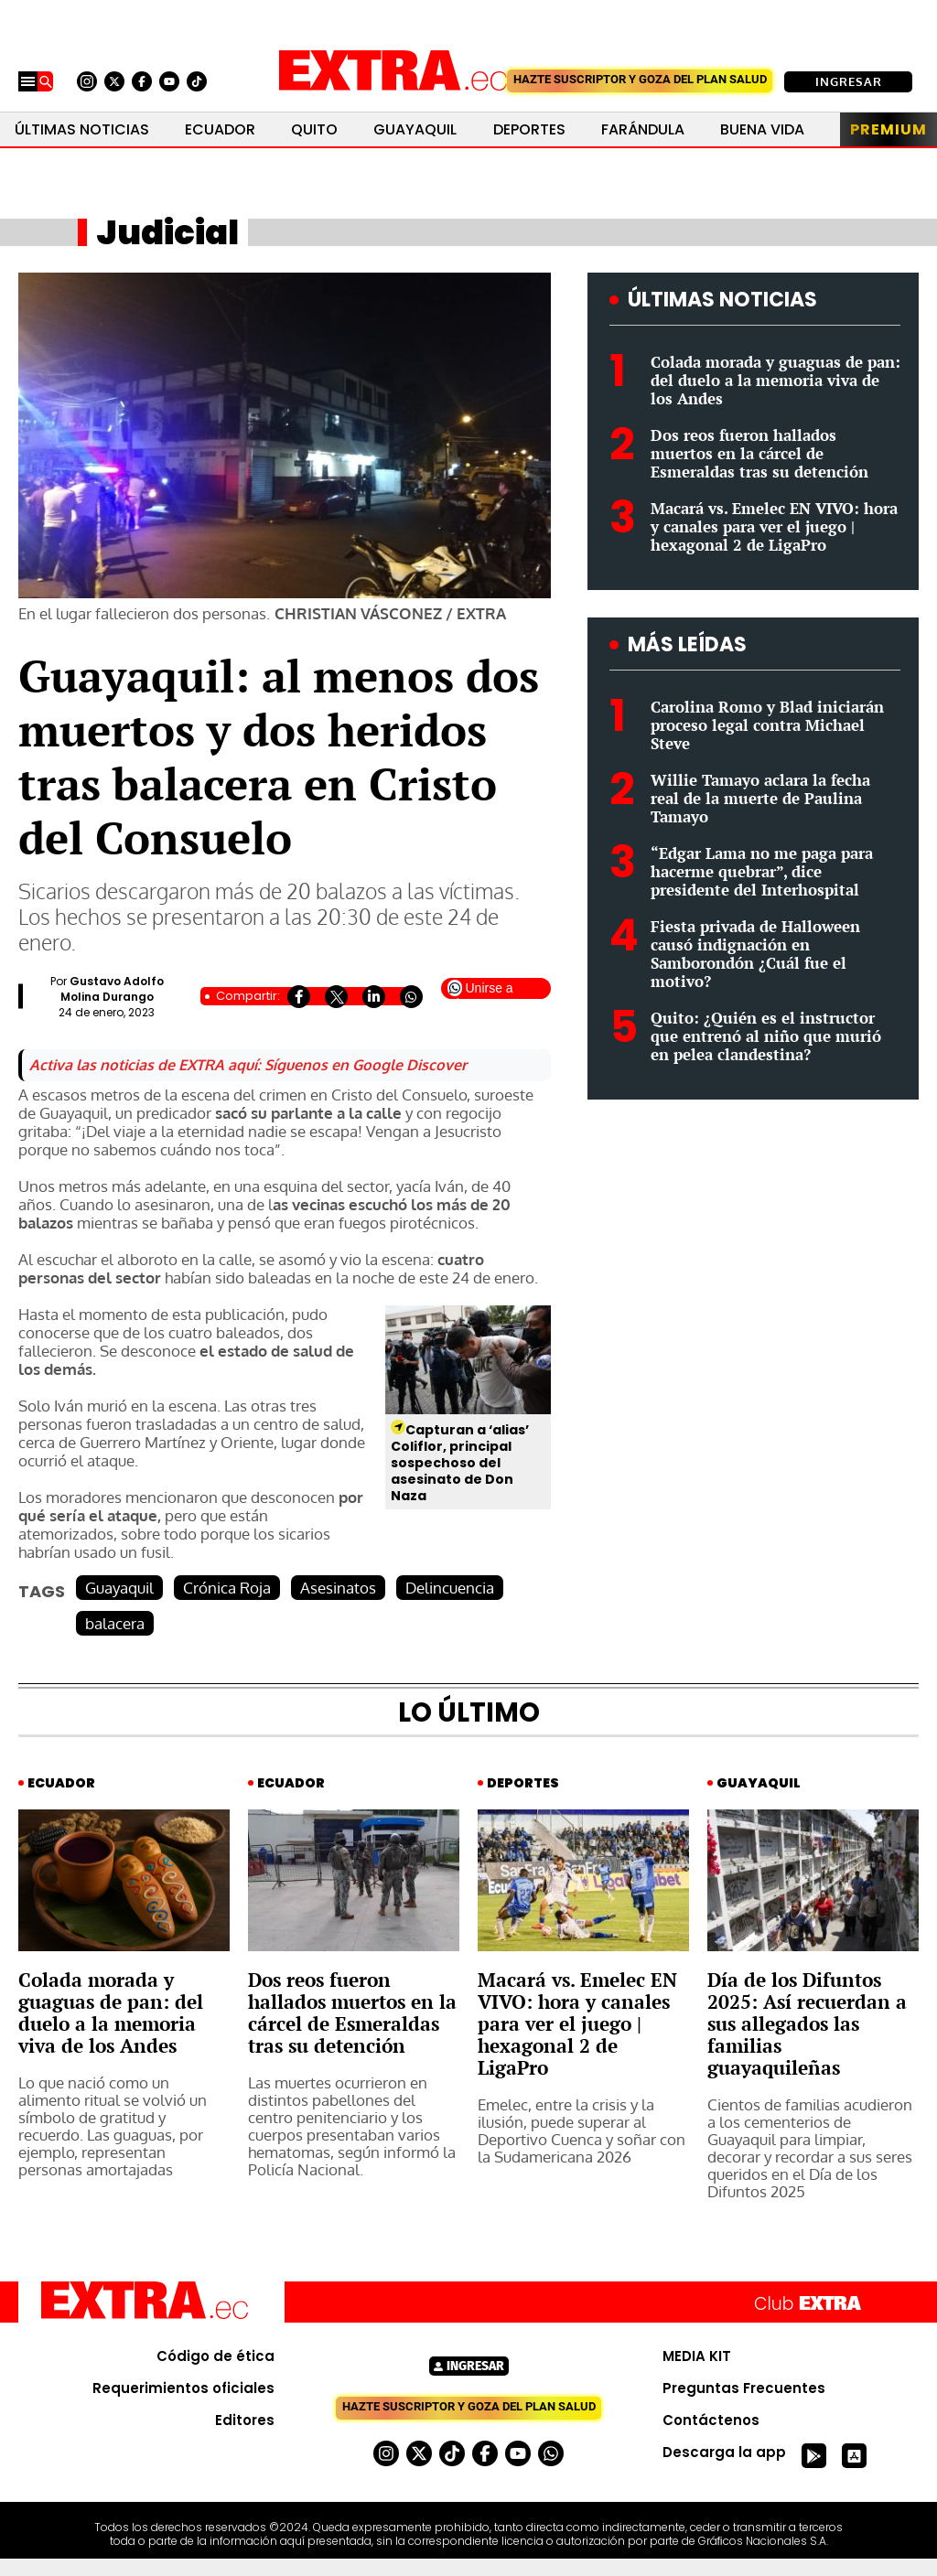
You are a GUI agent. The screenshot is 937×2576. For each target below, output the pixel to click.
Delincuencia (449, 1587)
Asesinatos (338, 1587)
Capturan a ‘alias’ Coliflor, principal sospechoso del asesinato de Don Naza (460, 1463)
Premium (888, 129)
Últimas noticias (82, 129)
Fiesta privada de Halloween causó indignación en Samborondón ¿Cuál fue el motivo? (755, 954)
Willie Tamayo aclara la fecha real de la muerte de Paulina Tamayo (760, 798)
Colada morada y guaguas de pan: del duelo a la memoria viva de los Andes (775, 380)
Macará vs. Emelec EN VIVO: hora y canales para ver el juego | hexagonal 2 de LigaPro (774, 526)
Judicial (167, 232)
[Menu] (28, 81)
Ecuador (220, 129)
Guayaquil (415, 129)
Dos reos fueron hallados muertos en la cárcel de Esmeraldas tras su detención (759, 453)
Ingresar (848, 81)
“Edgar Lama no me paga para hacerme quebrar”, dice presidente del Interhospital (762, 871)
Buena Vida (762, 129)
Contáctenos (710, 2420)
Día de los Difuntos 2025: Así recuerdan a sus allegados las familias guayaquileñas (807, 2023)
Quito (314, 129)
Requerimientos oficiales (183, 2388)
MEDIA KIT (696, 2356)
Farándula (642, 129)
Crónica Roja (227, 1587)
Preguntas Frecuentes (743, 2388)
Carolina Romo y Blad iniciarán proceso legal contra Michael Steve (767, 725)
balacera (115, 1623)
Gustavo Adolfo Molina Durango (112, 988)
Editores (245, 2420)
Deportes (529, 129)
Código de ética (215, 2356)
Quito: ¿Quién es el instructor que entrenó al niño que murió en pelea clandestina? (766, 1036)
